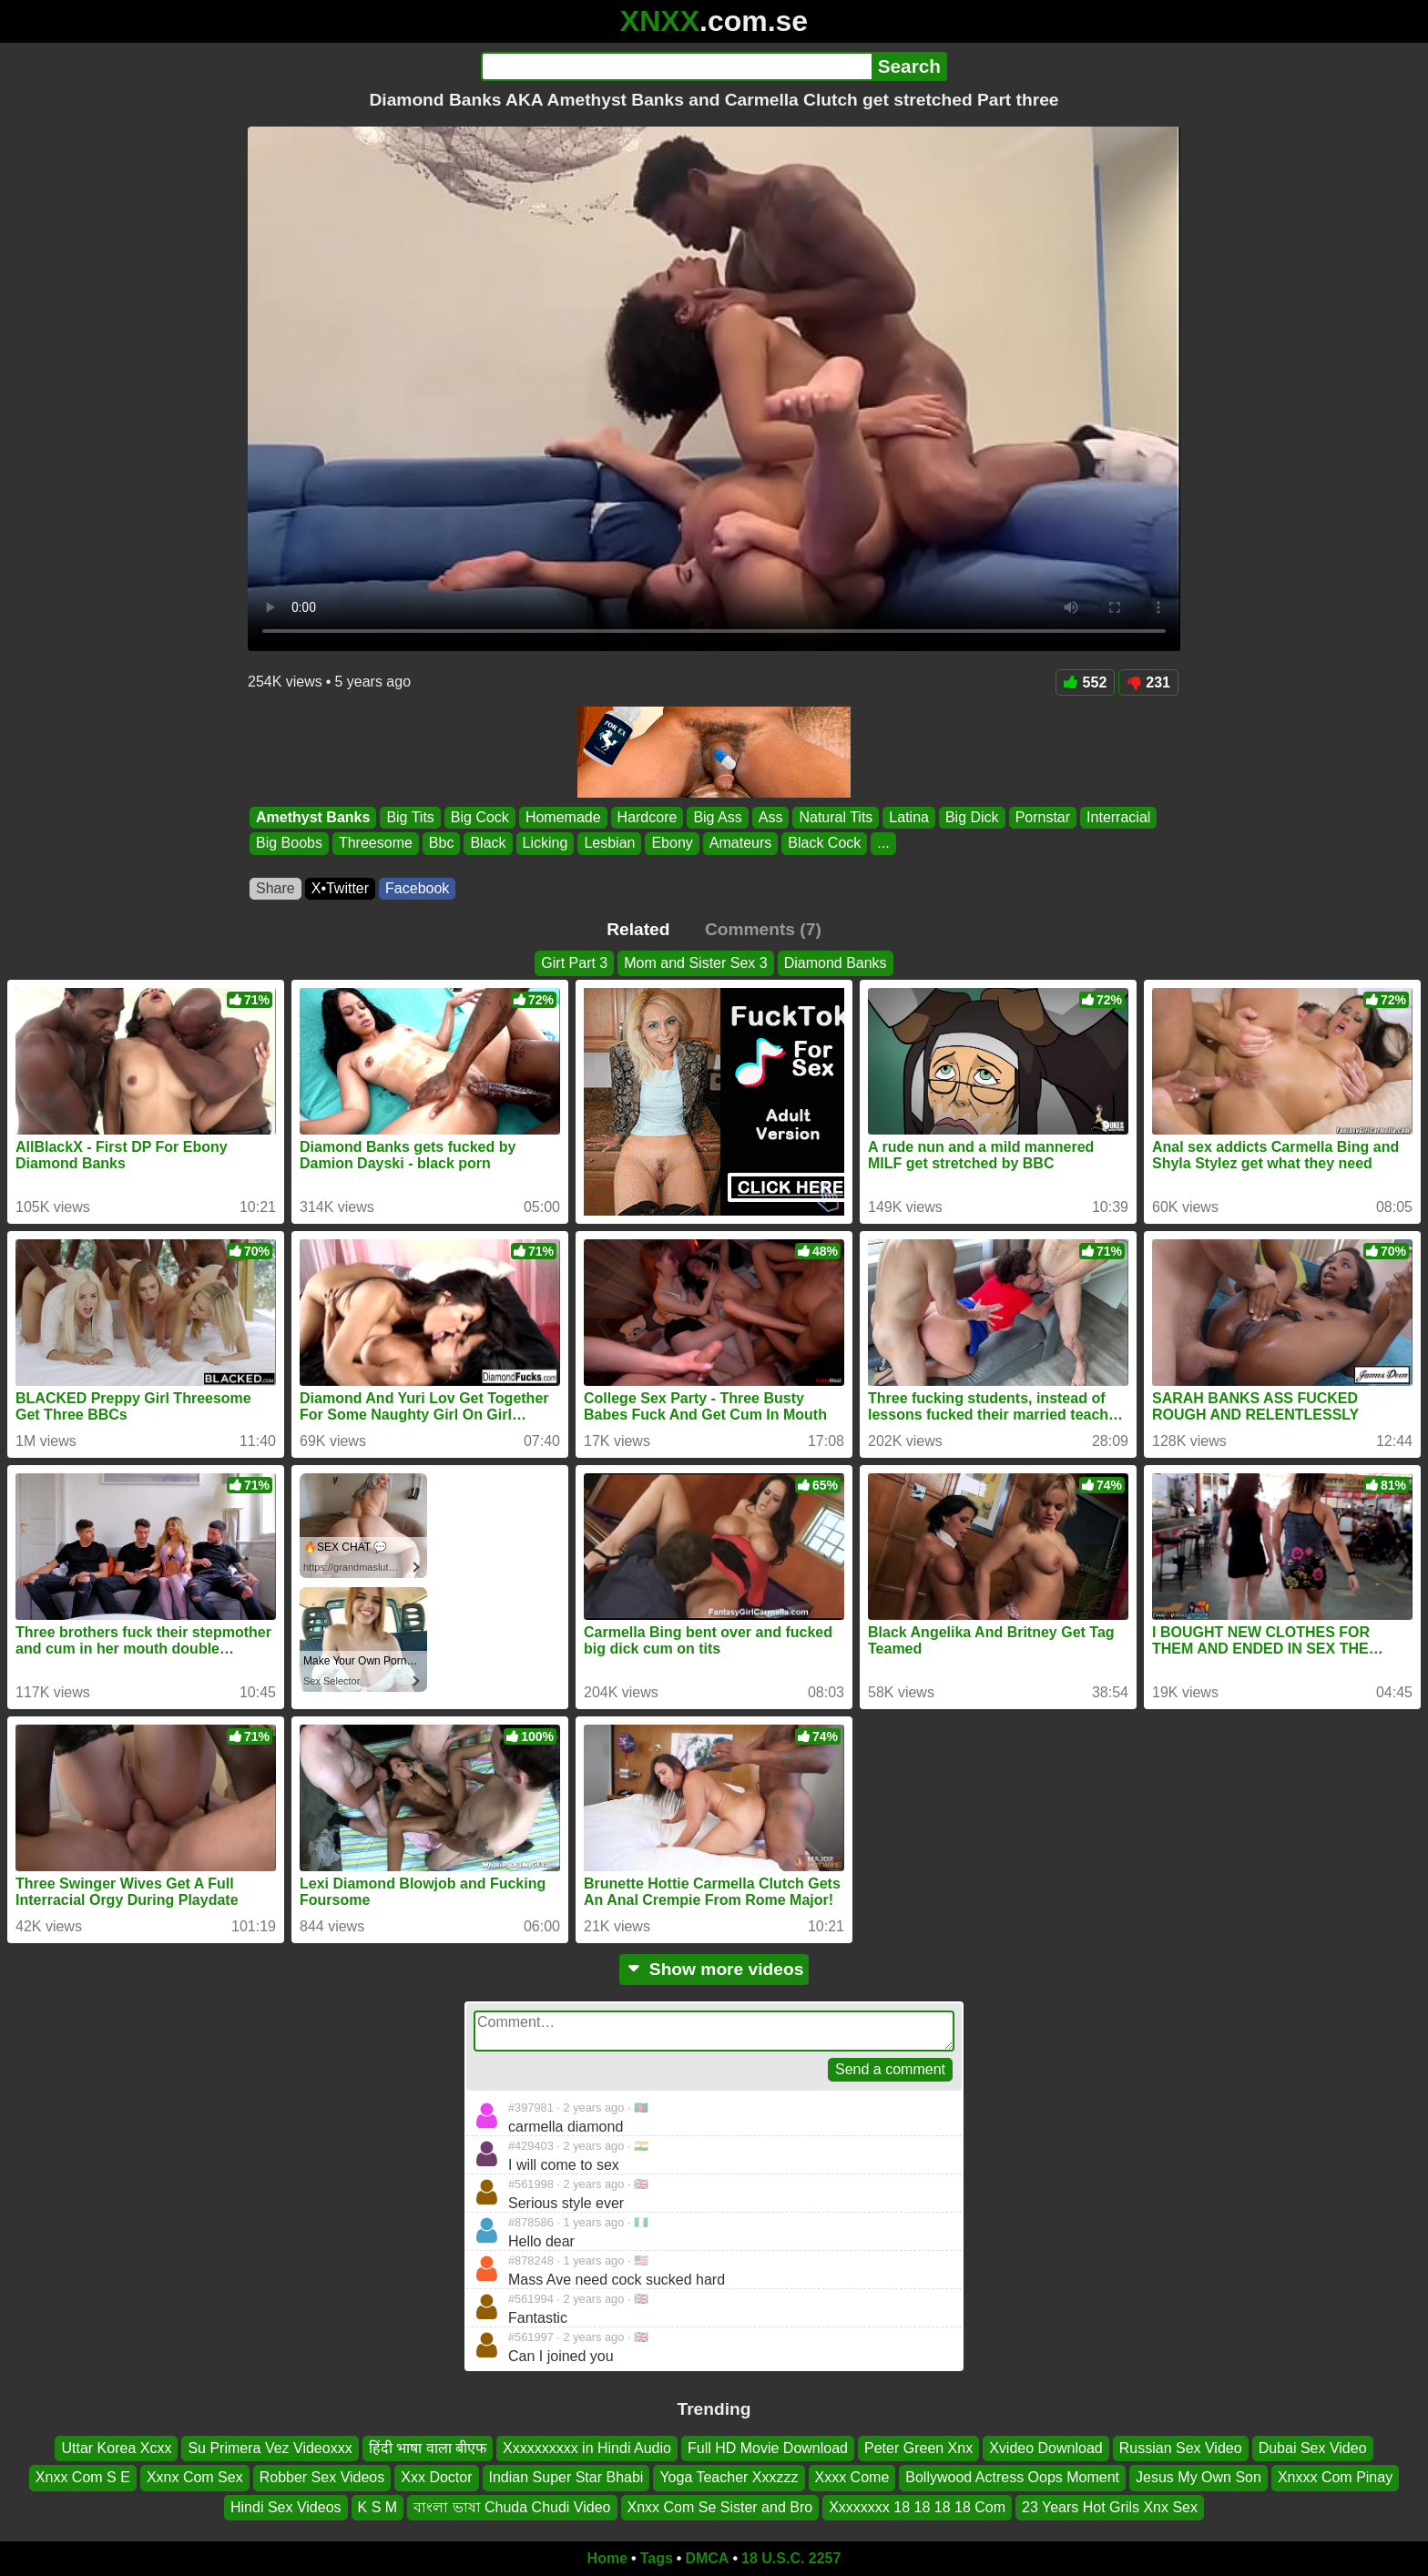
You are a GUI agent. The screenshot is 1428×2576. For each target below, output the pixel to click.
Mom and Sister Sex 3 (695, 963)
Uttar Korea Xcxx (116, 2448)
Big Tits (410, 817)
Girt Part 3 (574, 963)
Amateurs (740, 843)
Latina (909, 817)
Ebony (671, 843)
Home (607, 2558)
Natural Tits (835, 817)
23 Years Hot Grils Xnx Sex (1110, 2507)
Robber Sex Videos (322, 2478)
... (883, 843)
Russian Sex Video (1180, 2448)
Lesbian (609, 843)
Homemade (563, 817)
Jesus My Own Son (1198, 2478)
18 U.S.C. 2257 (791, 2558)
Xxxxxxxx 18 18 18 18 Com (917, 2507)
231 (1148, 682)
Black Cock (824, 843)
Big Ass (717, 817)
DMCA (707, 2558)
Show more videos (714, 1969)
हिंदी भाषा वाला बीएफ (427, 2448)
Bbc (441, 843)
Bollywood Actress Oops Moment (1012, 2478)
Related (638, 929)
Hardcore (647, 817)
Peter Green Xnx (918, 2448)
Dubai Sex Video (1313, 2448)
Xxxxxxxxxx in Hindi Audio (587, 2448)
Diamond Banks (835, 963)
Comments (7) (763, 929)
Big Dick (972, 817)
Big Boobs (289, 843)
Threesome (376, 843)
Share (275, 888)
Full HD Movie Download (768, 2448)
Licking (545, 843)
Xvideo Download (1046, 2448)
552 (1085, 682)
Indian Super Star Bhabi (566, 2478)
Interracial (1118, 817)
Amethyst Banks (313, 817)
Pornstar (1042, 817)
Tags (656, 2558)
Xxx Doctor (436, 2478)
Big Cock (480, 817)
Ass (771, 817)
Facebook (417, 888)
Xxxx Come (852, 2478)
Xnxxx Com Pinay (1335, 2478)
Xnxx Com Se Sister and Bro (720, 2507)
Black (487, 843)
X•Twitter (340, 888)
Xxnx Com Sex (195, 2478)
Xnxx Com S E (83, 2478)
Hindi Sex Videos (286, 2507)
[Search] (676, 66)
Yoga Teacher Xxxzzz (728, 2478)
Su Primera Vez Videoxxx (270, 2448)
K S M (378, 2507)
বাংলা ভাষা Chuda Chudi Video (511, 2507)
